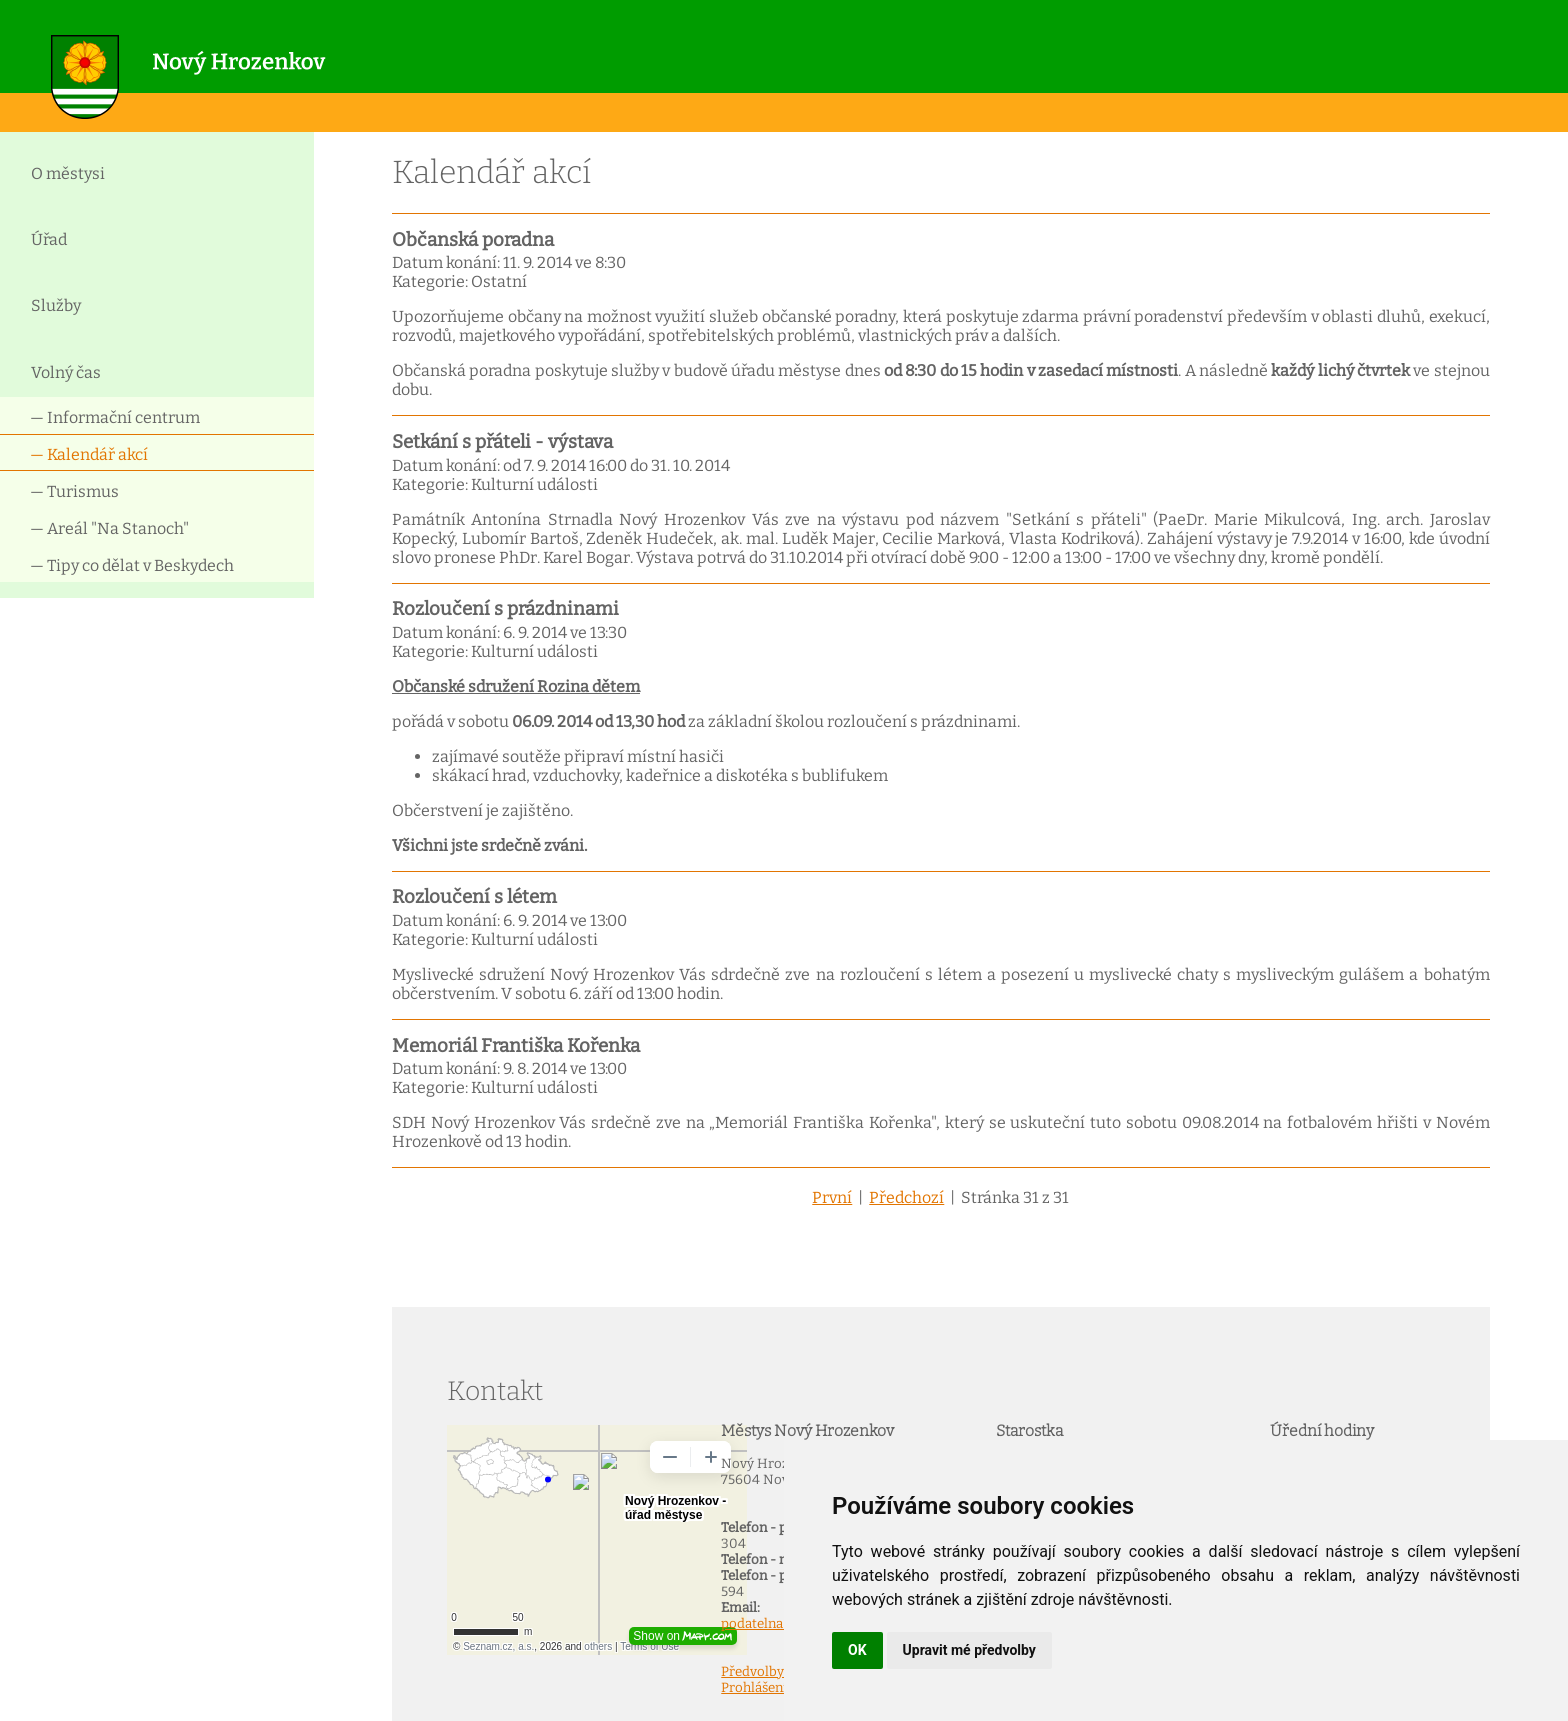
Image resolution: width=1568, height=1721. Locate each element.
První (832, 1197)
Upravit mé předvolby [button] (969, 1650)
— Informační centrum (115, 417)
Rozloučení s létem (474, 897)
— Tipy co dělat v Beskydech (132, 565)
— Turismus (74, 491)
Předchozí (906, 1197)
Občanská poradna (473, 240)
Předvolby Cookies (779, 1672)
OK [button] (857, 1650)
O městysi (68, 173)
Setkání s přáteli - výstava (502, 442)
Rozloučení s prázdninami (505, 609)
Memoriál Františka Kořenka (516, 1046)
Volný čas (66, 372)
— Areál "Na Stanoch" (109, 528)
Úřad (49, 239)
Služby (56, 305)
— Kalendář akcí (89, 454)
